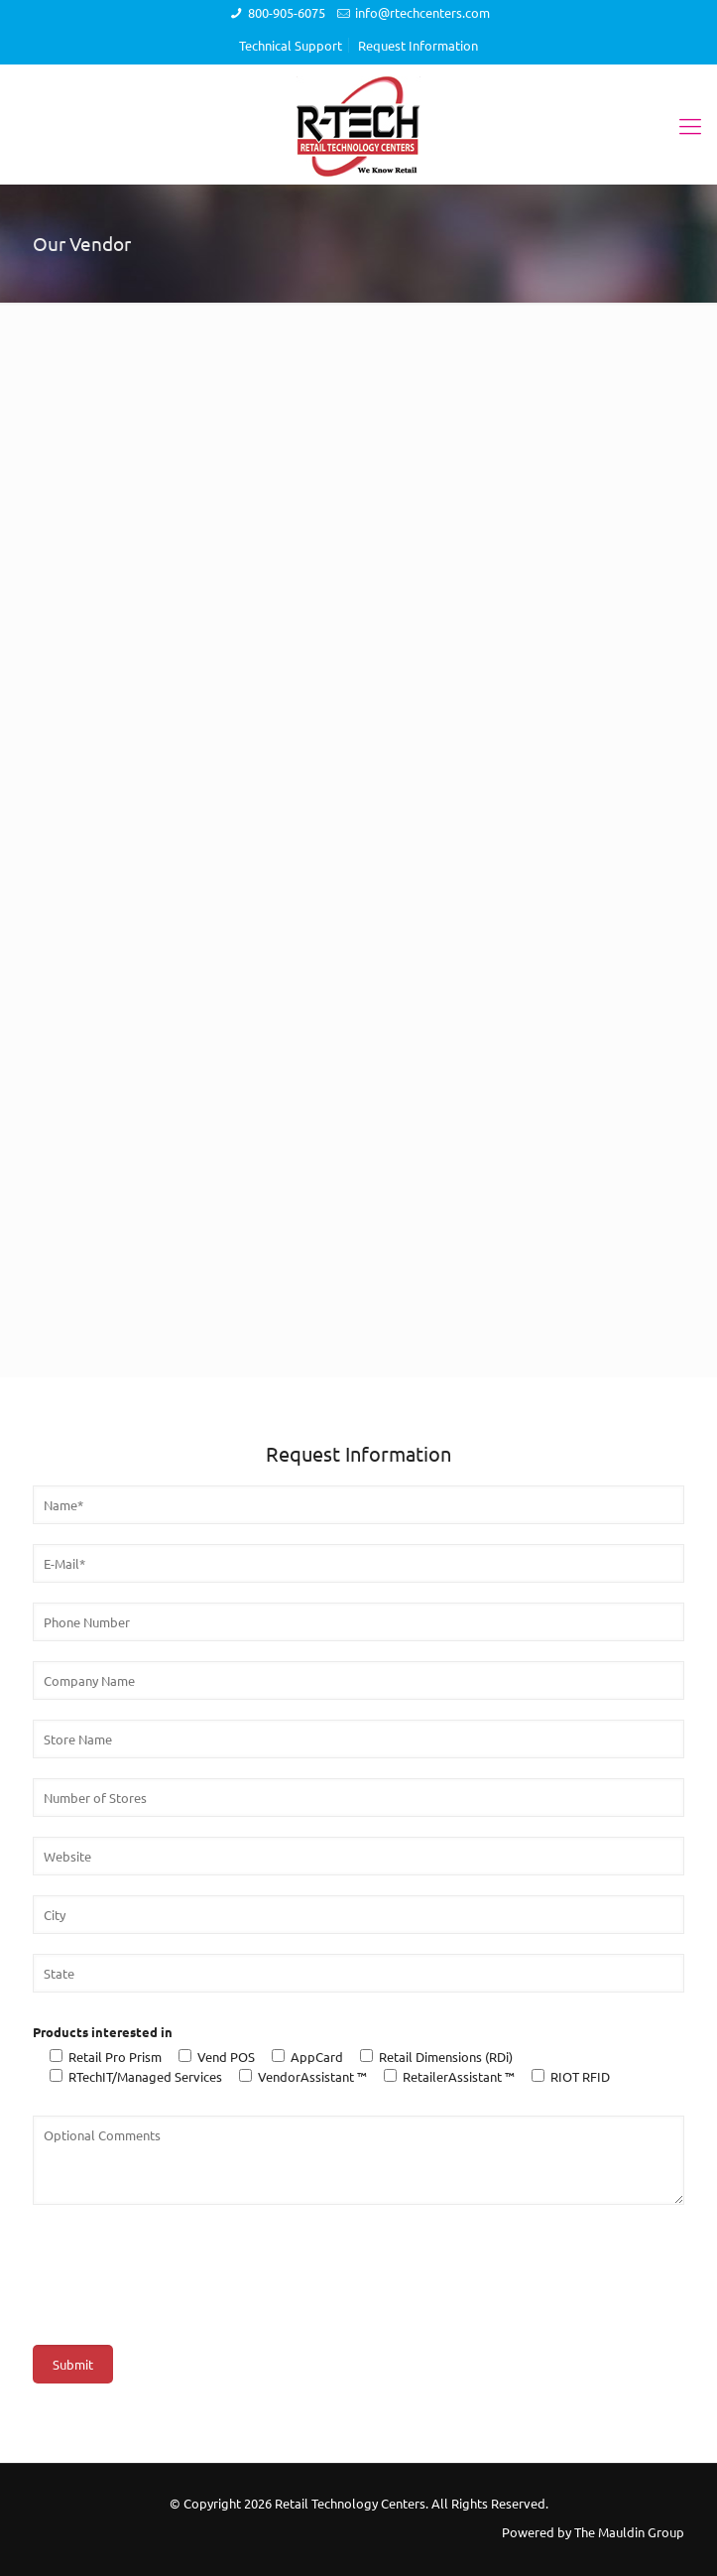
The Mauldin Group (629, 2531)
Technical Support (290, 45)
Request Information (418, 45)
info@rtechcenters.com (422, 12)
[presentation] (183, 2263)
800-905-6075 (286, 12)
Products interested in (103, 2031)
